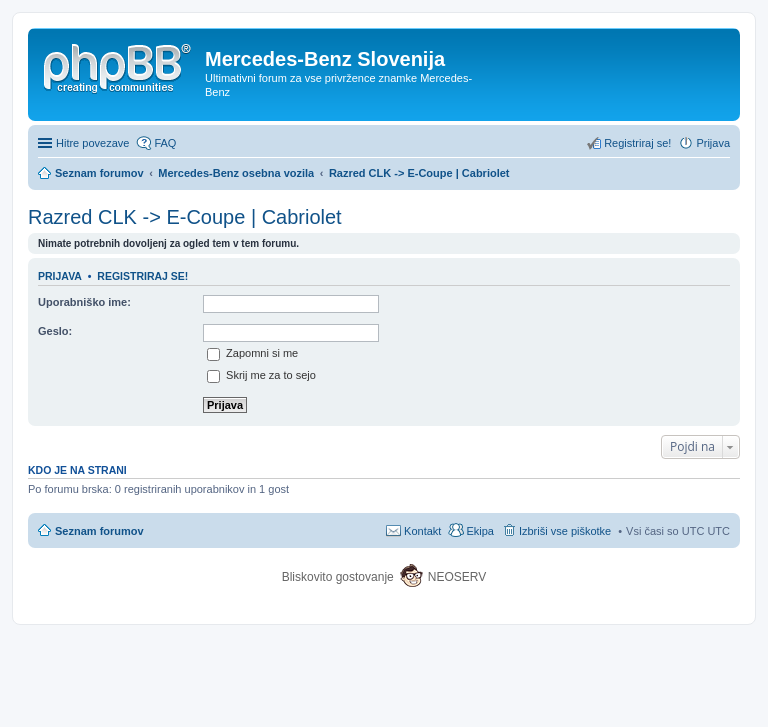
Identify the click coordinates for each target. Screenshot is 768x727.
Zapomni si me (252, 353)
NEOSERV (457, 577)
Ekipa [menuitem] (480, 531)
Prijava (60, 276)
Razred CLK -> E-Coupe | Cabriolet (185, 217)
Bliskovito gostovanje (339, 577)
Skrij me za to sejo (261, 375)
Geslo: (55, 331)
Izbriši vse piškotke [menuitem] (565, 531)
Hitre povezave (92, 143)
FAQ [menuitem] (165, 143)
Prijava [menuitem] (713, 143)
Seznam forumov (99, 531)
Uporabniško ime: (84, 302)
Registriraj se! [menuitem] (637, 143)
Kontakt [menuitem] (422, 531)
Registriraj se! (142, 276)
